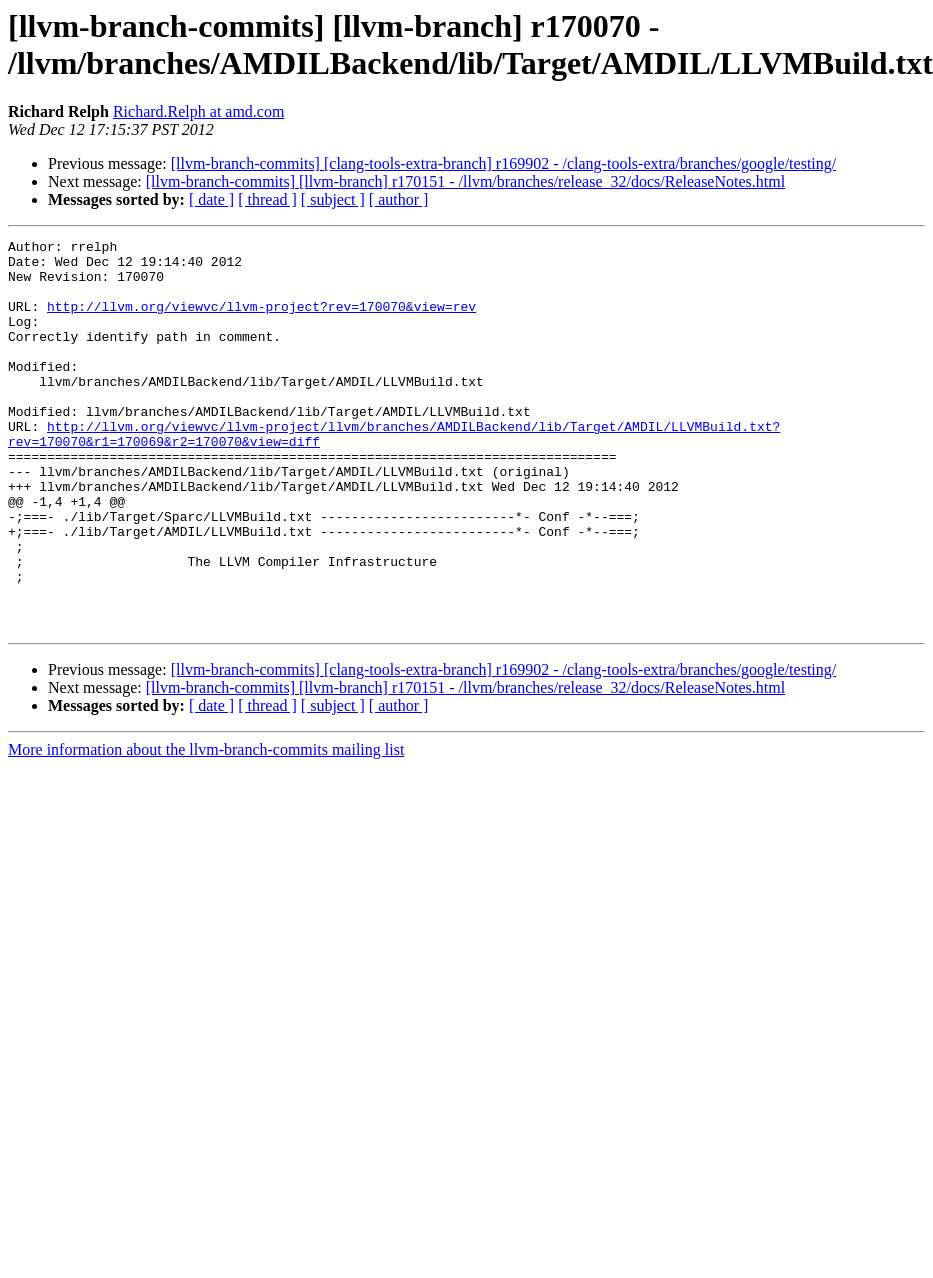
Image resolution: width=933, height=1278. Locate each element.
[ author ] (399, 199)
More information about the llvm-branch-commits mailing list (206, 827)
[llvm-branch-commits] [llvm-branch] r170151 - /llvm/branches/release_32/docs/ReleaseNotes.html (465, 181)
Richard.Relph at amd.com (199, 111)
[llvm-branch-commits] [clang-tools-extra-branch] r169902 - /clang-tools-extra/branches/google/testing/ (504, 163)
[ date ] (211, 199)
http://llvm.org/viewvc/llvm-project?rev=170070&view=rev (261, 321)
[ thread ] (267, 199)
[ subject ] (333, 199)
